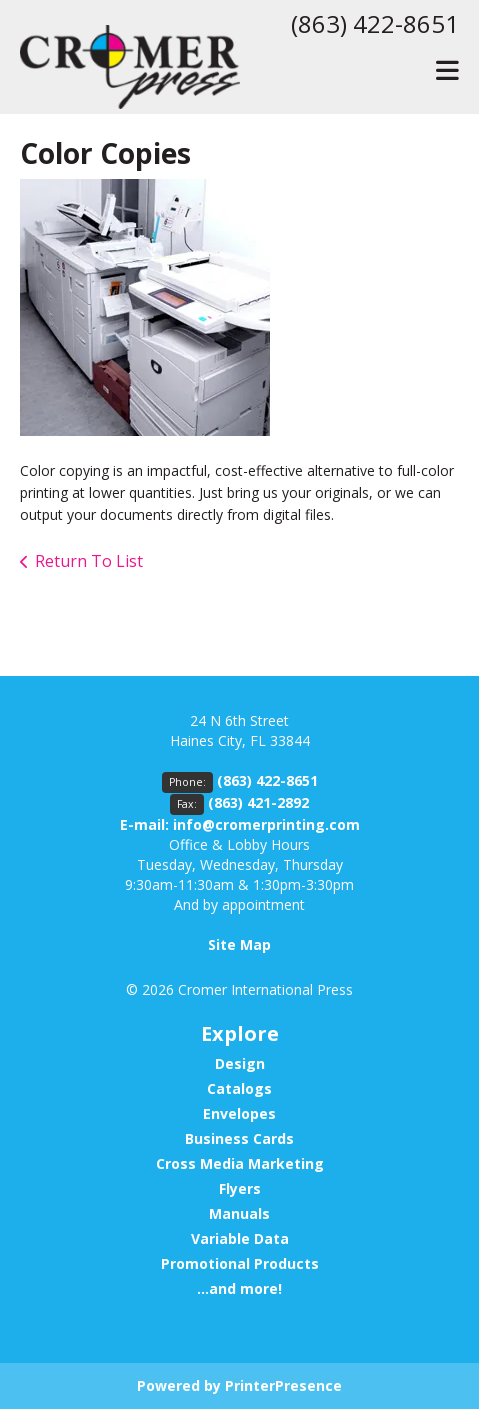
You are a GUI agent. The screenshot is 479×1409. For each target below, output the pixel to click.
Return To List (89, 561)
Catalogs (239, 1088)
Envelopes (239, 1113)
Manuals (239, 1213)
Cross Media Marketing (240, 1163)
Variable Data (240, 1238)
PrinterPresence (283, 1385)
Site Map (239, 944)
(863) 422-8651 (375, 23)
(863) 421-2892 (258, 802)
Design (240, 1063)
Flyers (240, 1188)
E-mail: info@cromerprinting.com (240, 824)
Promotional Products (240, 1263)
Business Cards (239, 1138)
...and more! (239, 1288)
